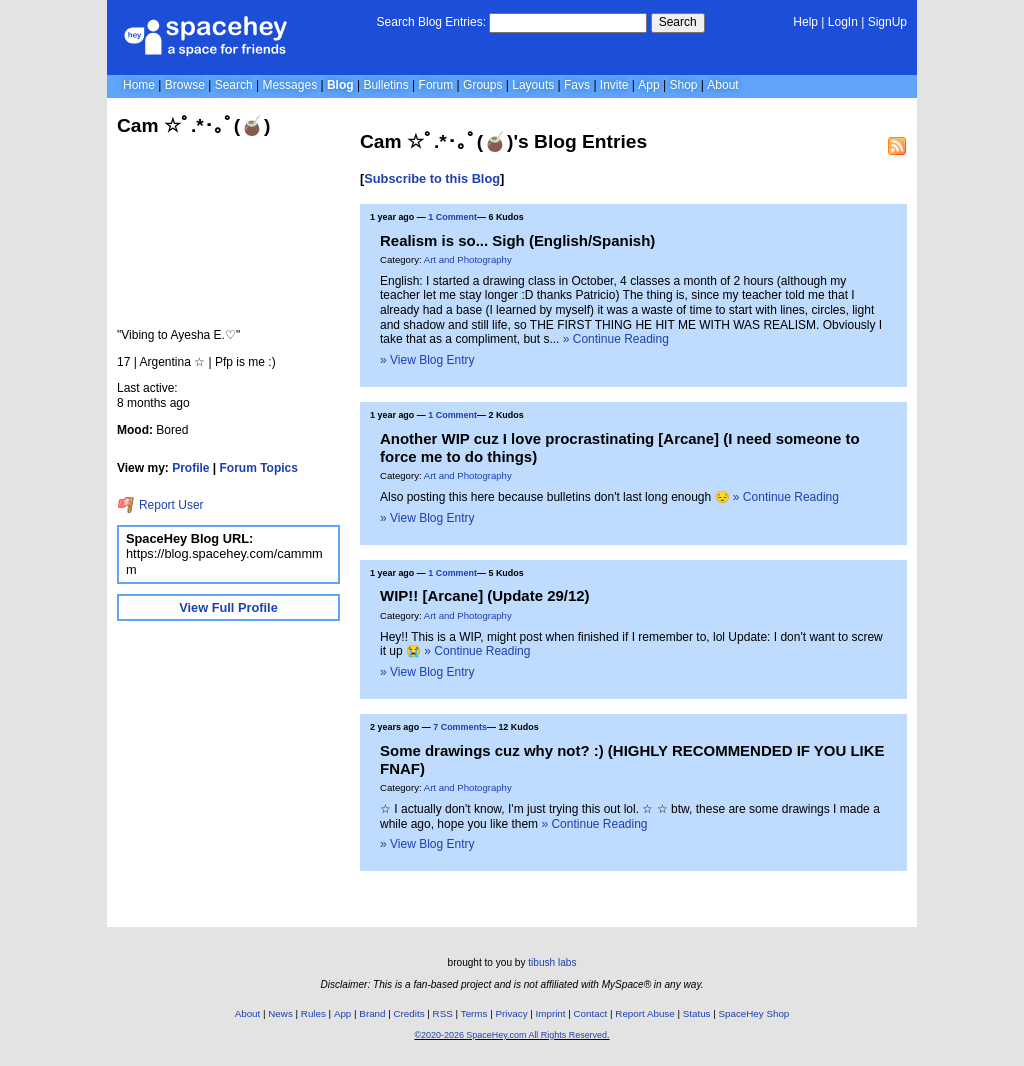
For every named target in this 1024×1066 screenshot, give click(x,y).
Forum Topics (259, 468)
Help (805, 22)
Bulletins (385, 85)
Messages (289, 85)
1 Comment (452, 217)
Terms (474, 1013)
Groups (482, 85)
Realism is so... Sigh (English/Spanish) (517, 240)
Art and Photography (468, 259)
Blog (340, 85)
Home (139, 85)
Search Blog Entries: (431, 22)
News (280, 1013)
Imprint (551, 1013)
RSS (443, 1013)
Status (697, 1013)
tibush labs (552, 962)
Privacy (511, 1013)
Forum (436, 85)
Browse (185, 85)
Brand (372, 1013)
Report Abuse (644, 1013)
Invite (614, 85)
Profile (190, 468)
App (648, 85)
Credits (409, 1013)
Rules (313, 1013)
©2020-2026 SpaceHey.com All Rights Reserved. (511, 1035)
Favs (577, 85)
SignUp (887, 22)
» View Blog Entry (427, 360)
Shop (683, 85)
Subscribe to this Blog (432, 178)
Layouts (533, 85)
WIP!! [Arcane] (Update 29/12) (485, 595)
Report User (160, 505)
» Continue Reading (616, 339)
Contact (591, 1013)
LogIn (843, 22)
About (722, 85)
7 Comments (460, 727)
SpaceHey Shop (754, 1013)
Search (678, 22)
